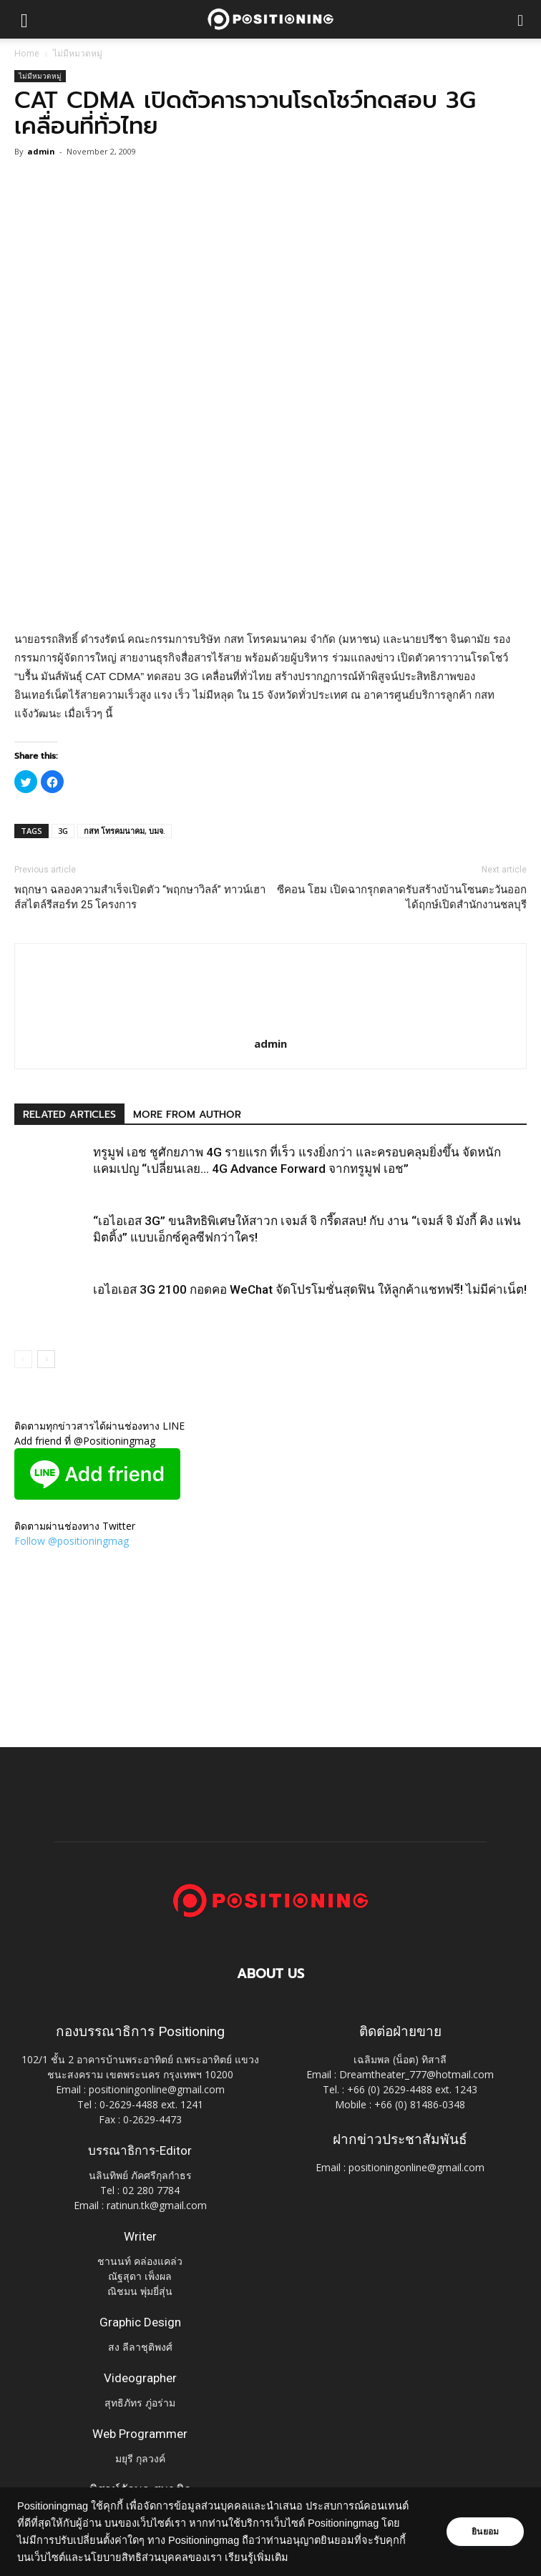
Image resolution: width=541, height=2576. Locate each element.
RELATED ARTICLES (69, 1114)
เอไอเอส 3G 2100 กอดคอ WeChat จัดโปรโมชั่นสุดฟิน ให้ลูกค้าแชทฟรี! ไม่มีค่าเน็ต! (310, 1289)
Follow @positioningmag (71, 1541)
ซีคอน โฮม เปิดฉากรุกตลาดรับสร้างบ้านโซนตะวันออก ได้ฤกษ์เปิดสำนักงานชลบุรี (402, 897)
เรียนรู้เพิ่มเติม (256, 2557)
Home (26, 53)
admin (41, 151)
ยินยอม (485, 2532)
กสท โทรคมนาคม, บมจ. (124, 830)
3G (63, 830)
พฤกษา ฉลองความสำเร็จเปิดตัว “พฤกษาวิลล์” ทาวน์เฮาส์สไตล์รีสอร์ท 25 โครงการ (139, 897)
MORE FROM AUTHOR (187, 1114)
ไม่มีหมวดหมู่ (77, 53)
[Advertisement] (270, 525)
